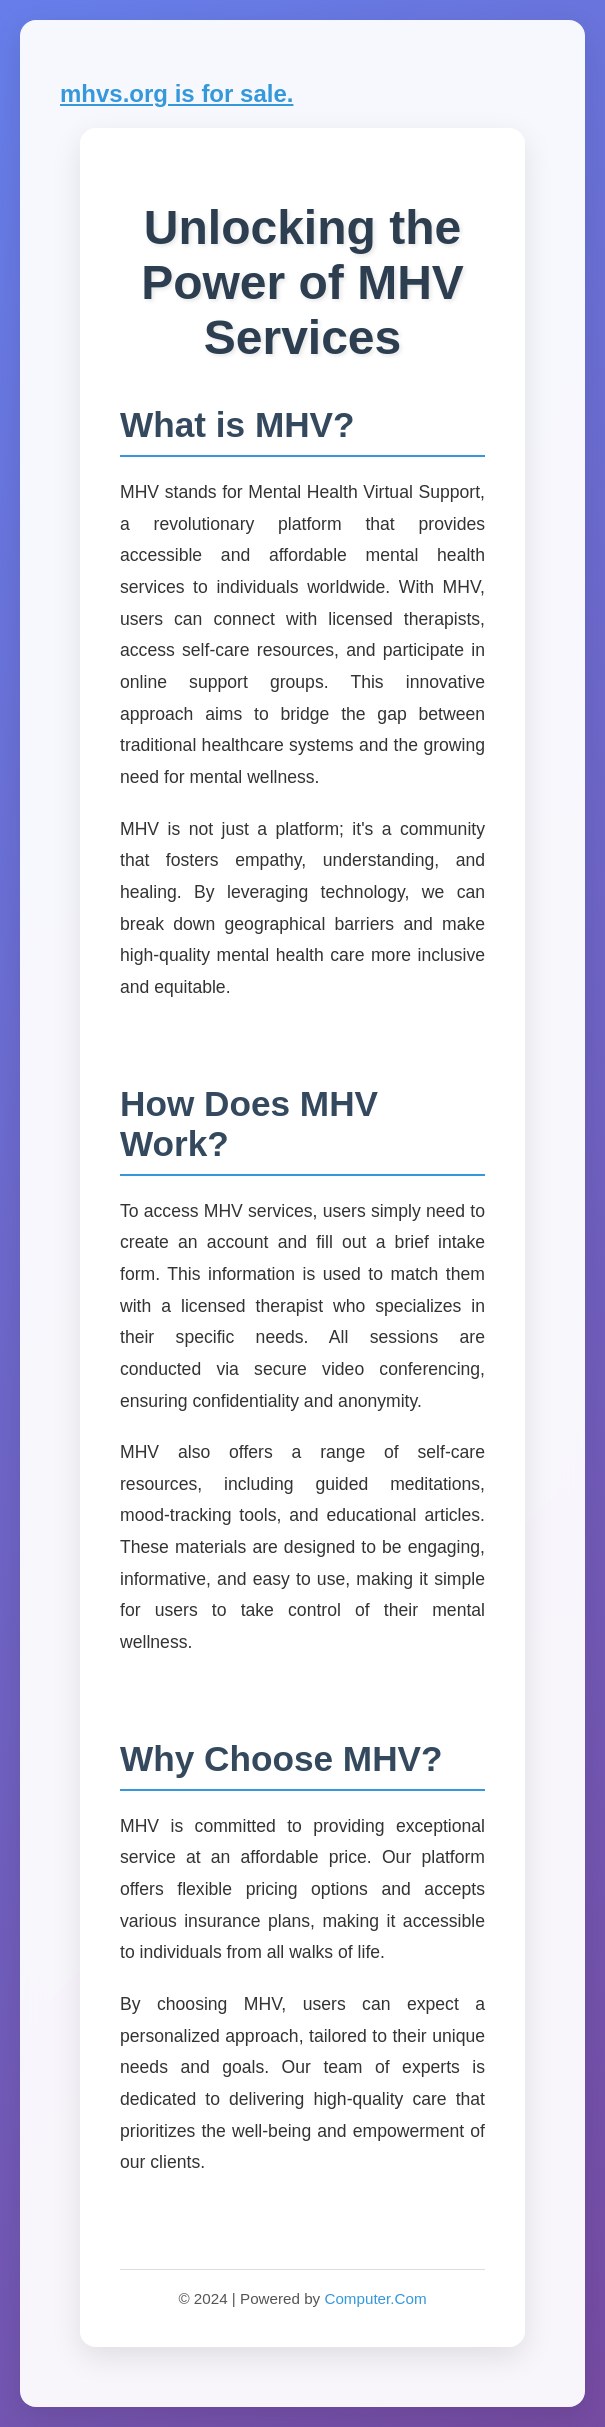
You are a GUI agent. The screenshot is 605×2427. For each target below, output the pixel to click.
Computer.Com (375, 2298)
